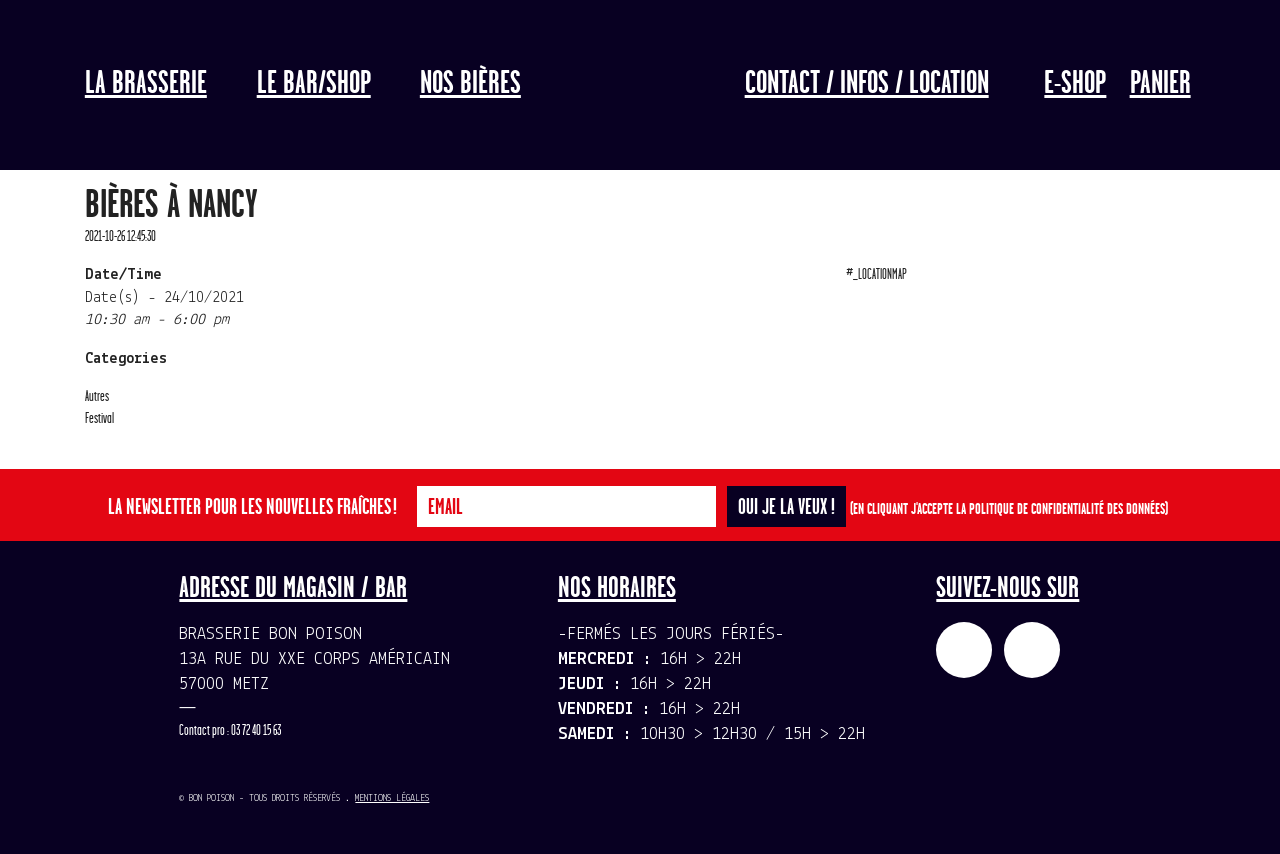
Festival (99, 418)
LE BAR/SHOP (314, 84)
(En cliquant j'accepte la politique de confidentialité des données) (1009, 509)
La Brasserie (146, 84)
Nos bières (470, 84)
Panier (1160, 84)
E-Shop (1075, 84)
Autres (97, 396)
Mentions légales (392, 798)
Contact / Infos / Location (867, 84)
